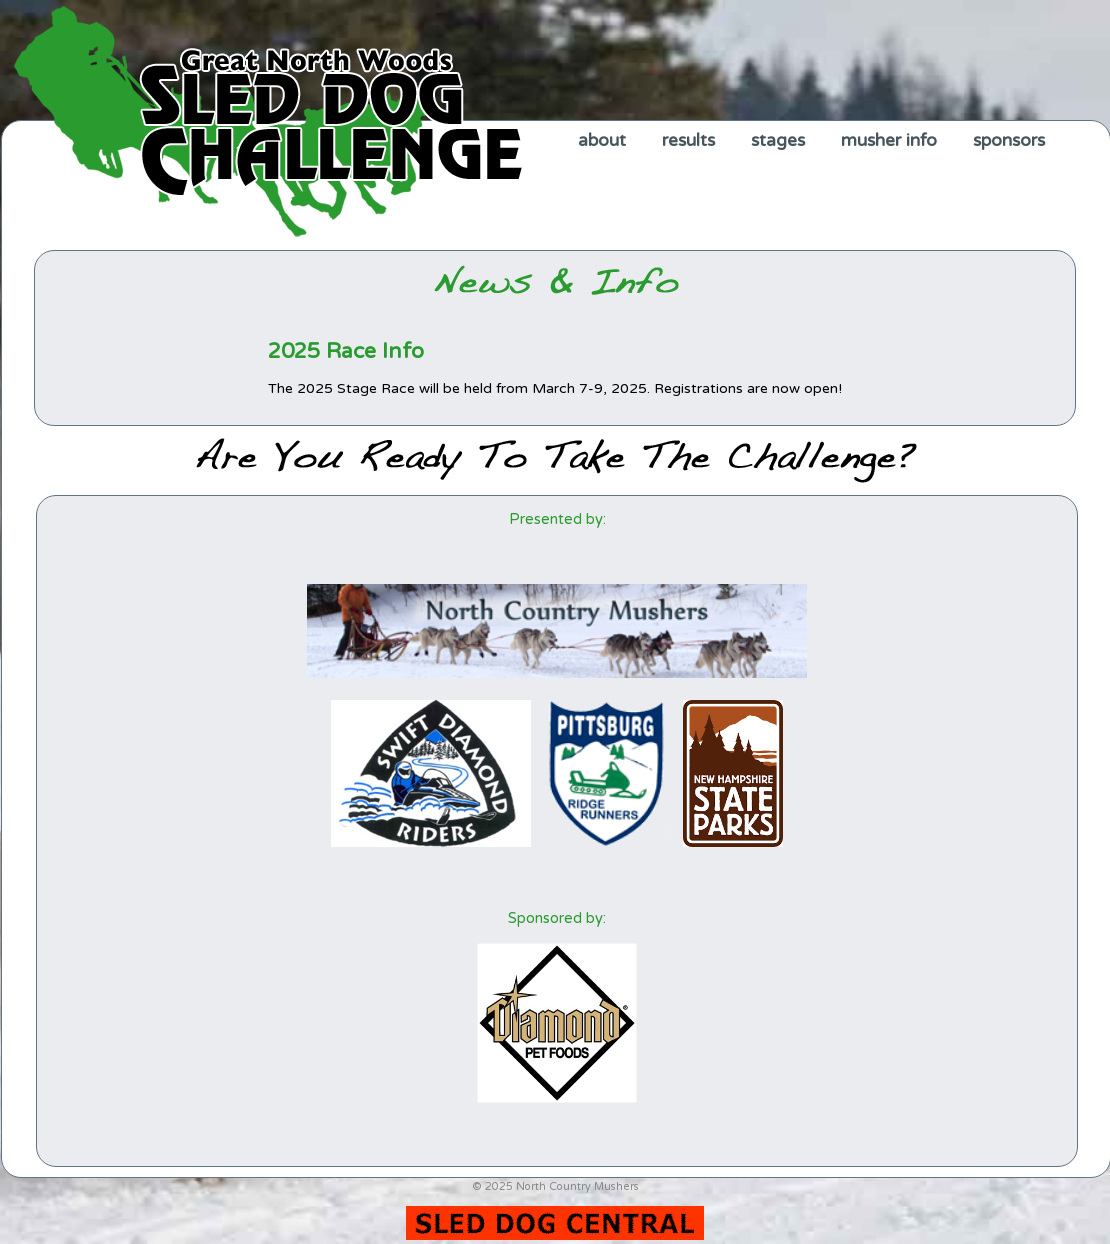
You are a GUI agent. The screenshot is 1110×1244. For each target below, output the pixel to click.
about (602, 140)
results (688, 140)
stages (778, 140)
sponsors (1009, 140)
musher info (889, 140)
